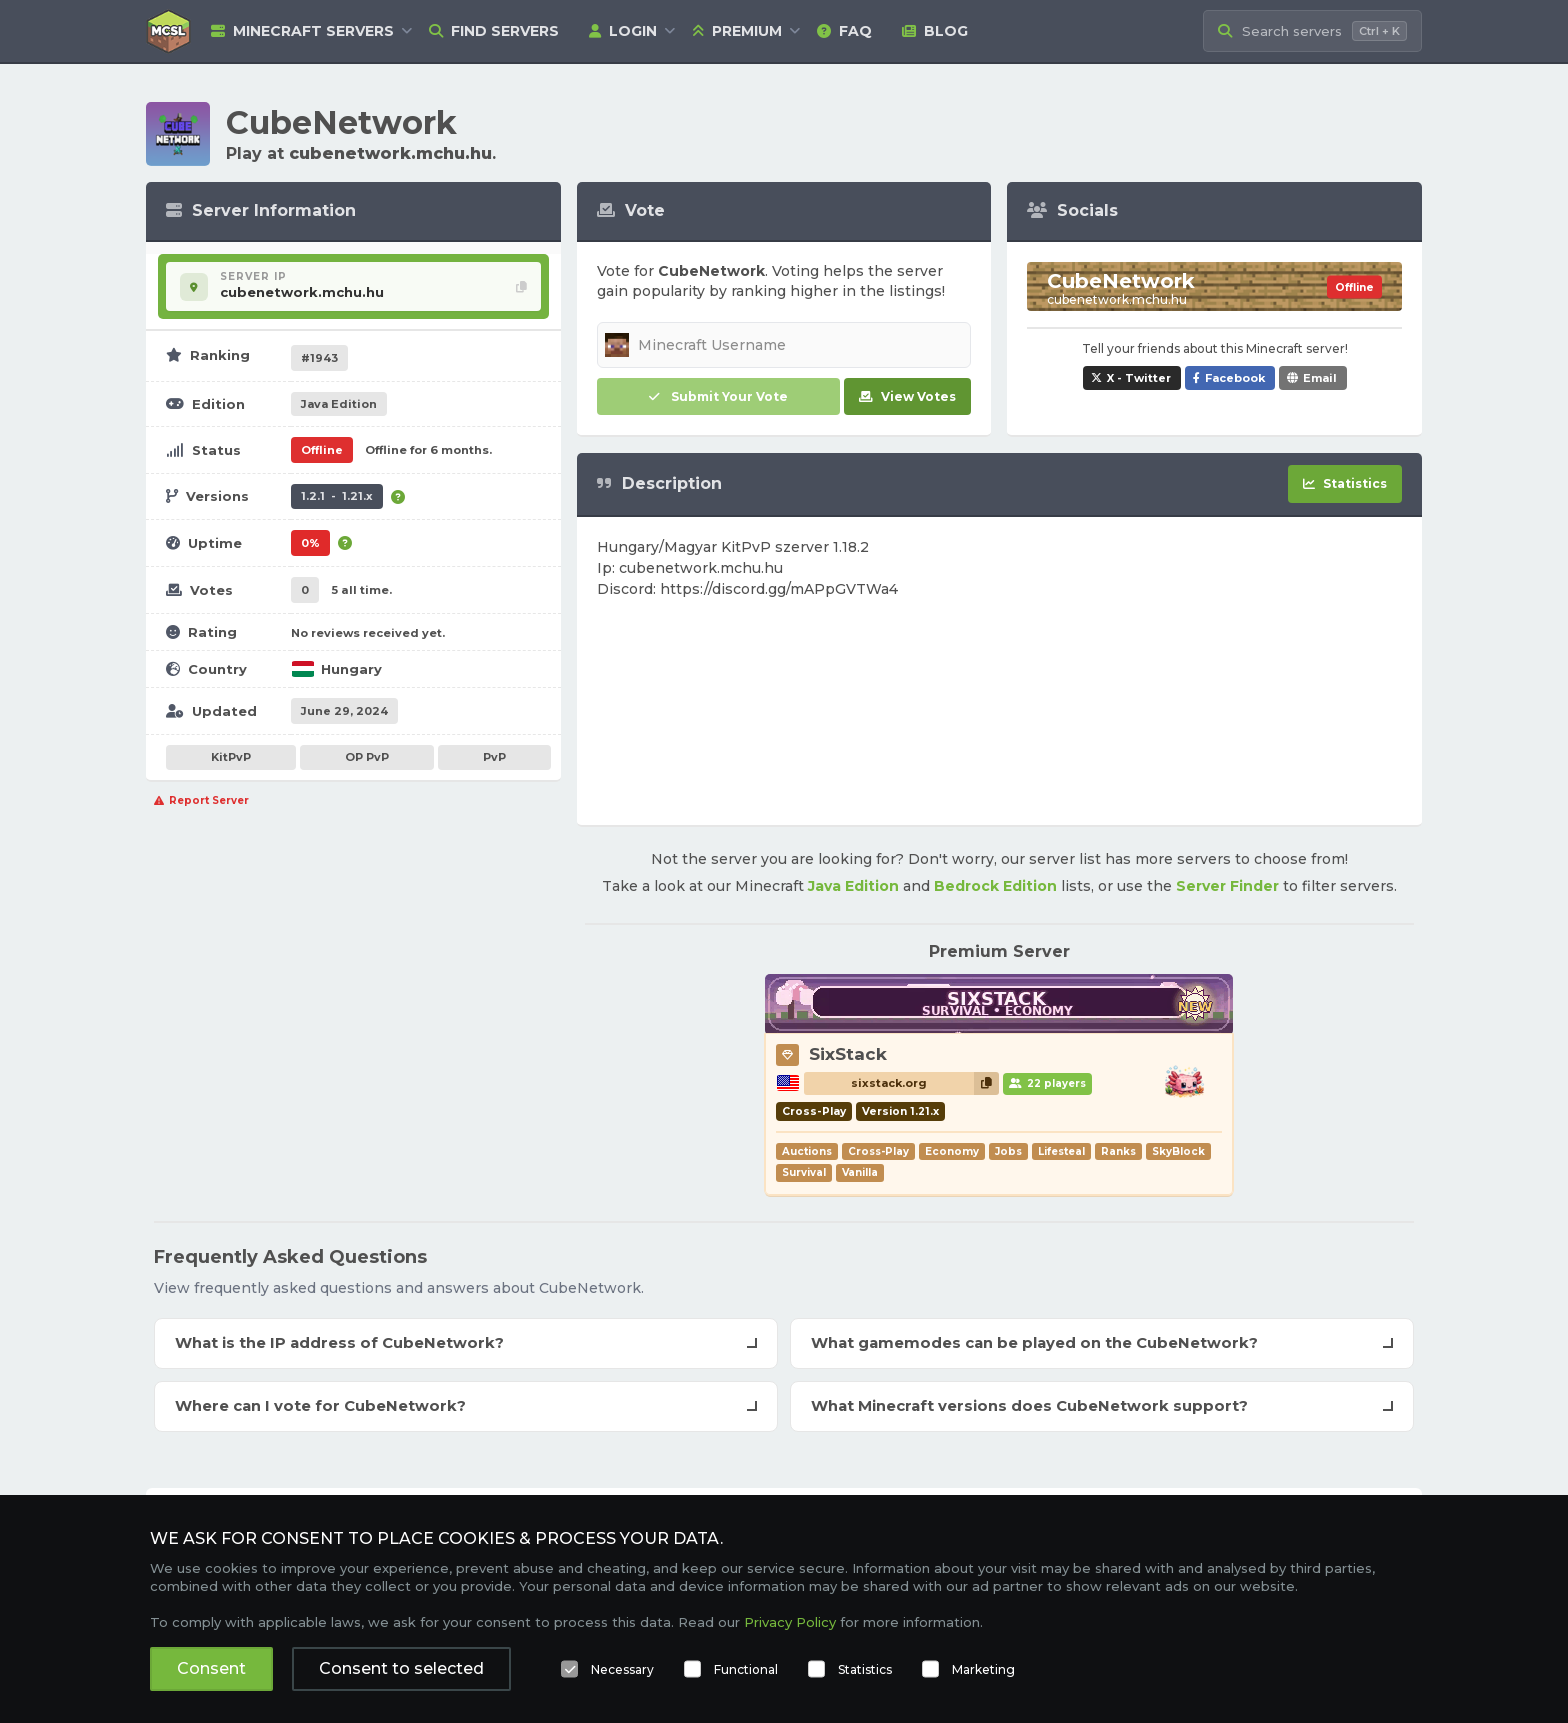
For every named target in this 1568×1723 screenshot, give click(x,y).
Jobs (1008, 1151)
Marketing (983, 1669)
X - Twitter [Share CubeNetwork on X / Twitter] (1139, 378)
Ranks (1118, 1151)
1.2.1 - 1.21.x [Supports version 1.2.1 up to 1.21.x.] (337, 496)
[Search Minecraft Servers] (1312, 31)
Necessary (622, 1669)
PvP (494, 757)
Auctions (807, 1151)
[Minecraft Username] (784, 345)
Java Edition (853, 886)
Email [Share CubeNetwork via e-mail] (1320, 378)
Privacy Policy (790, 1622)
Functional (746, 1669)
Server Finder (1227, 886)
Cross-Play (878, 1151)
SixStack (848, 1054)
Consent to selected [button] (401, 1668)
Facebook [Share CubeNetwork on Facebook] (1235, 378)
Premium (737, 31)
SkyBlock (1178, 1151)
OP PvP (367, 757)
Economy (952, 1151)
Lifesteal (1061, 1151)
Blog (935, 31)
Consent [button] (211, 1668)
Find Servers (494, 31)
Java (339, 404)
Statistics (865, 1669)
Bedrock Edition (995, 886)
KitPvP (231, 757)
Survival (804, 1172)
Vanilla (860, 1172)
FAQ (844, 31)
